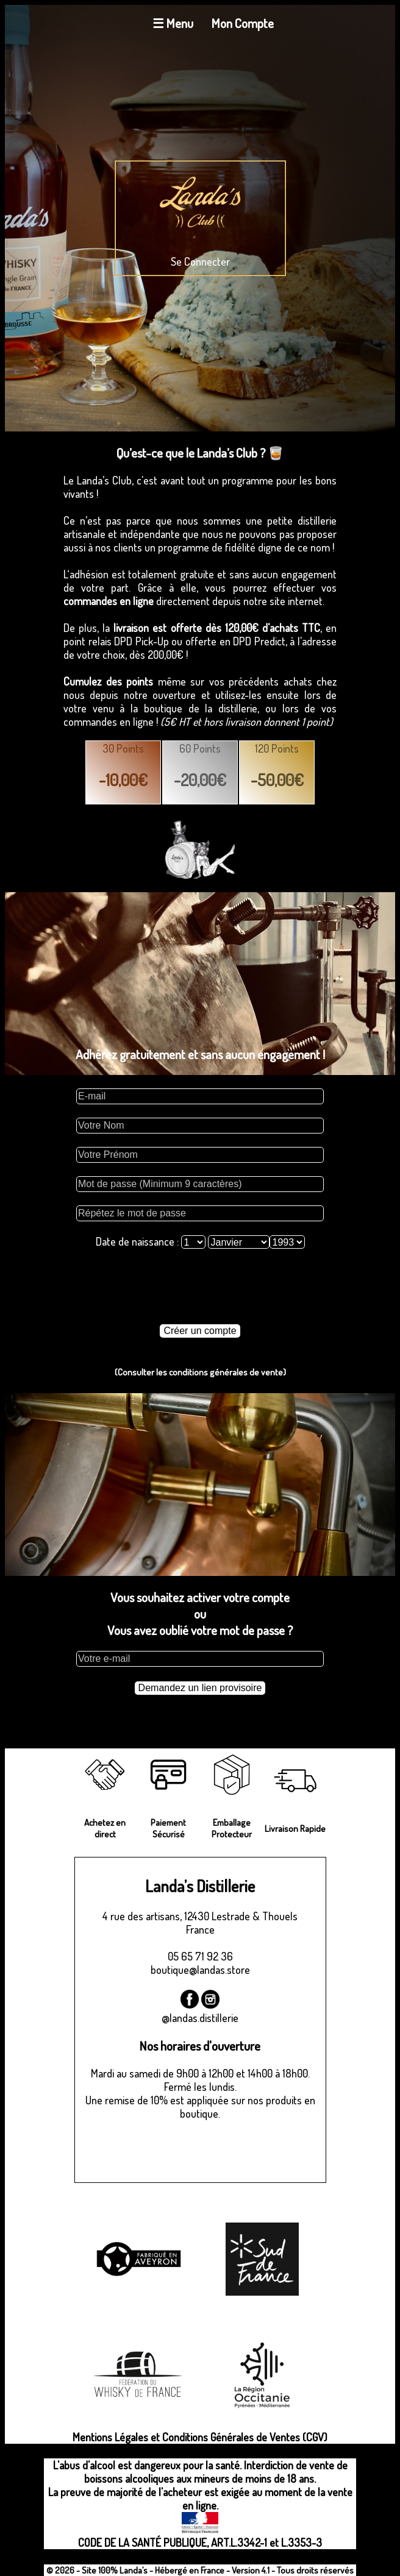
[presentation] (200, 1286)
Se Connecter (200, 261)
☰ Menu (172, 23)
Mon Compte (243, 23)
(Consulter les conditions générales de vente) (200, 1372)
